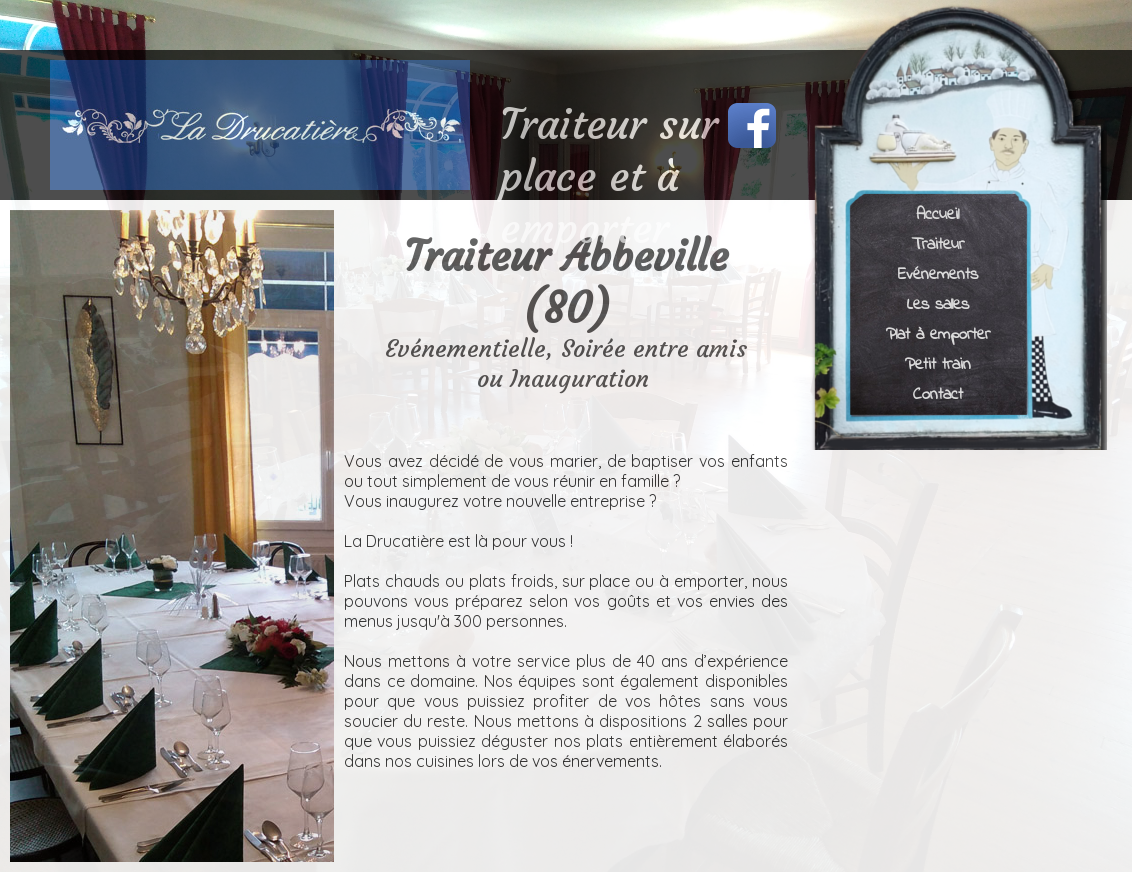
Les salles (938, 303)
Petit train (938, 363)
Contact (938, 393)
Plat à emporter (938, 333)
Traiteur (938, 243)
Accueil (937, 213)
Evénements (938, 273)
